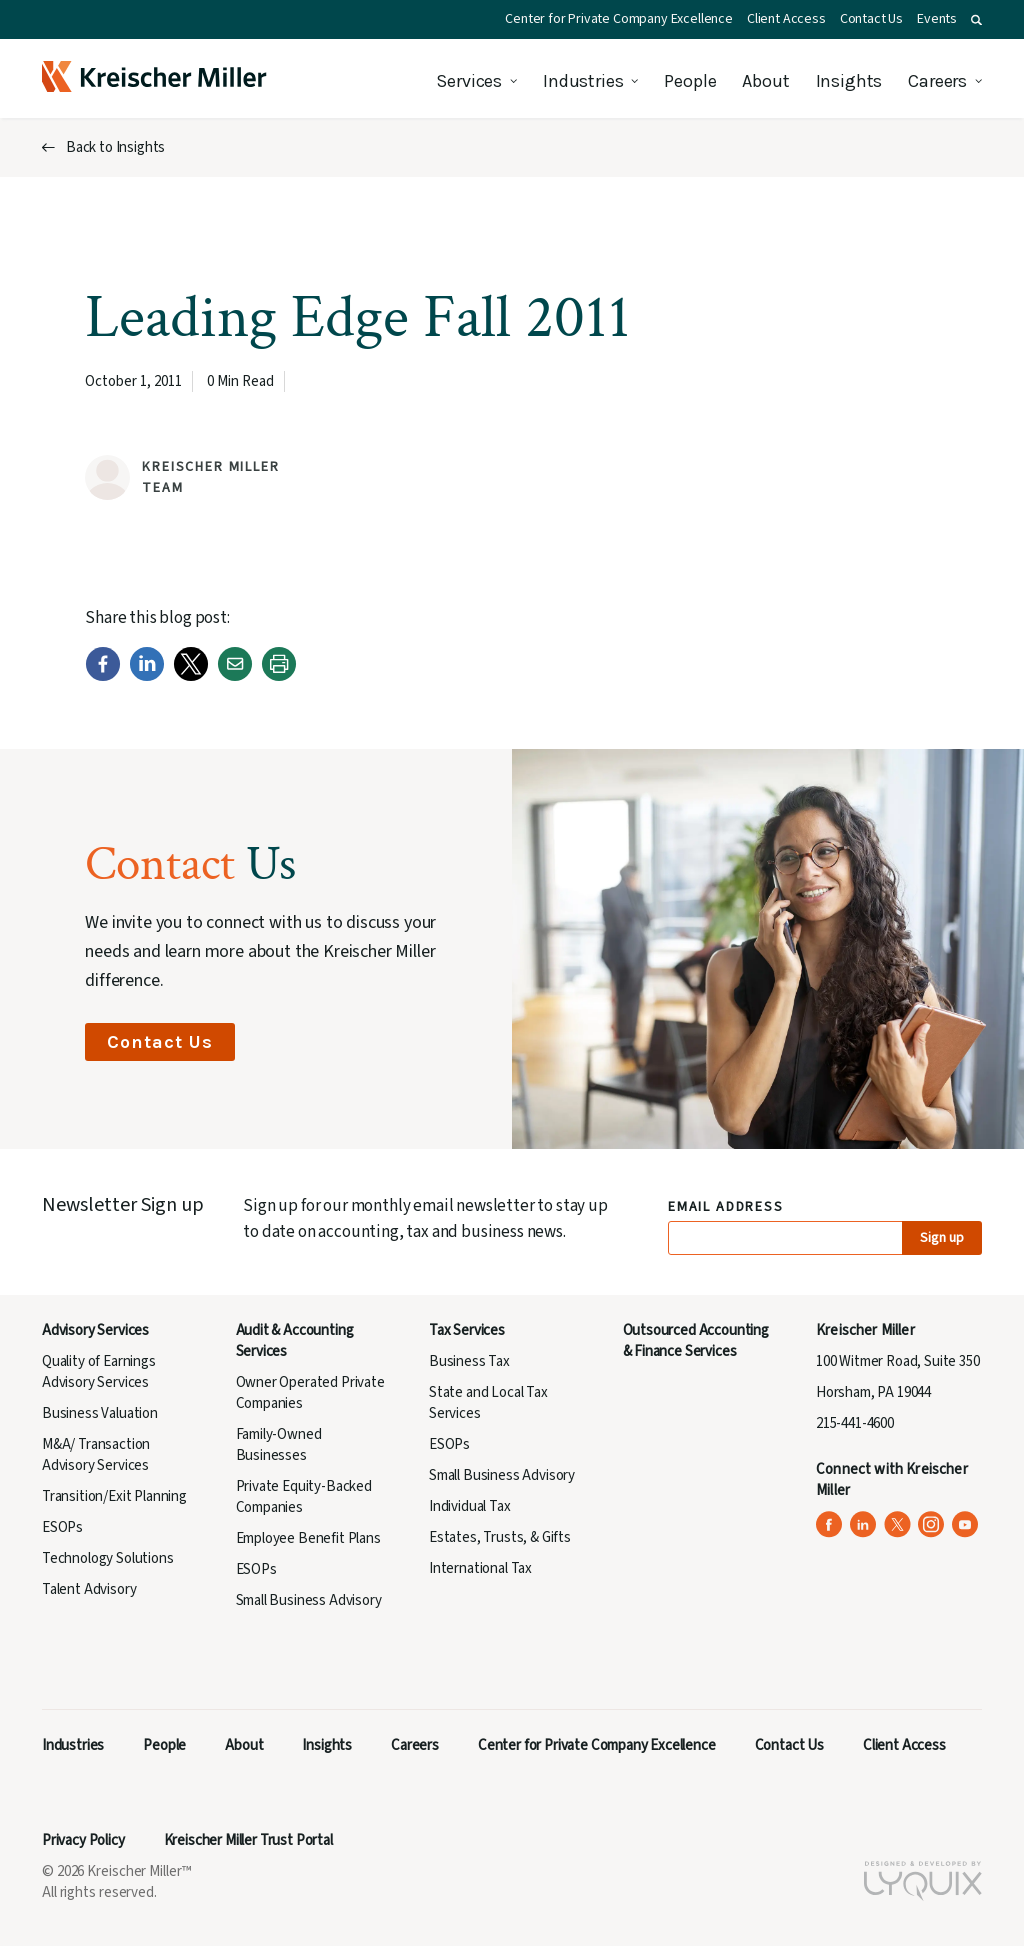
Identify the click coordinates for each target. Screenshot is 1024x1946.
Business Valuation (100, 1413)
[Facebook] (103, 676)
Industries (583, 81)
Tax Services (467, 1330)
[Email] (235, 676)
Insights (849, 81)
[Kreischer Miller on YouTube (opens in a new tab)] (965, 1524)
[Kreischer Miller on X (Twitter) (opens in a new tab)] (897, 1524)
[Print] (279, 676)
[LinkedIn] (147, 676)
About (765, 81)
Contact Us (871, 19)
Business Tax (469, 1361)
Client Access (786, 19)
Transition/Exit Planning (114, 1496)
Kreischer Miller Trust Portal (248, 1840)
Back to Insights (115, 147)
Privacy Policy (83, 1840)
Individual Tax (470, 1506)
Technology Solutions (108, 1558)
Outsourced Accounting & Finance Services (696, 1341)
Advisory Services (95, 1330)
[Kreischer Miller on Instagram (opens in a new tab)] (931, 1524)
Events (937, 19)
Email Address (726, 1207)
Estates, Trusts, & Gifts (500, 1537)
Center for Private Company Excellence (619, 19)
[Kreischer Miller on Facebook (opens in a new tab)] (829, 1524)
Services (469, 81)
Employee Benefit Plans (308, 1538)
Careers (937, 81)
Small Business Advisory (309, 1600)
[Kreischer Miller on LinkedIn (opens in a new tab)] (863, 1524)
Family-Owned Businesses (279, 1445)
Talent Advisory (89, 1589)
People (690, 81)
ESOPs (62, 1527)
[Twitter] (191, 676)
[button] (976, 20)
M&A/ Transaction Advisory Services (96, 1455)
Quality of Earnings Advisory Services (99, 1372)
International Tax (480, 1568)
